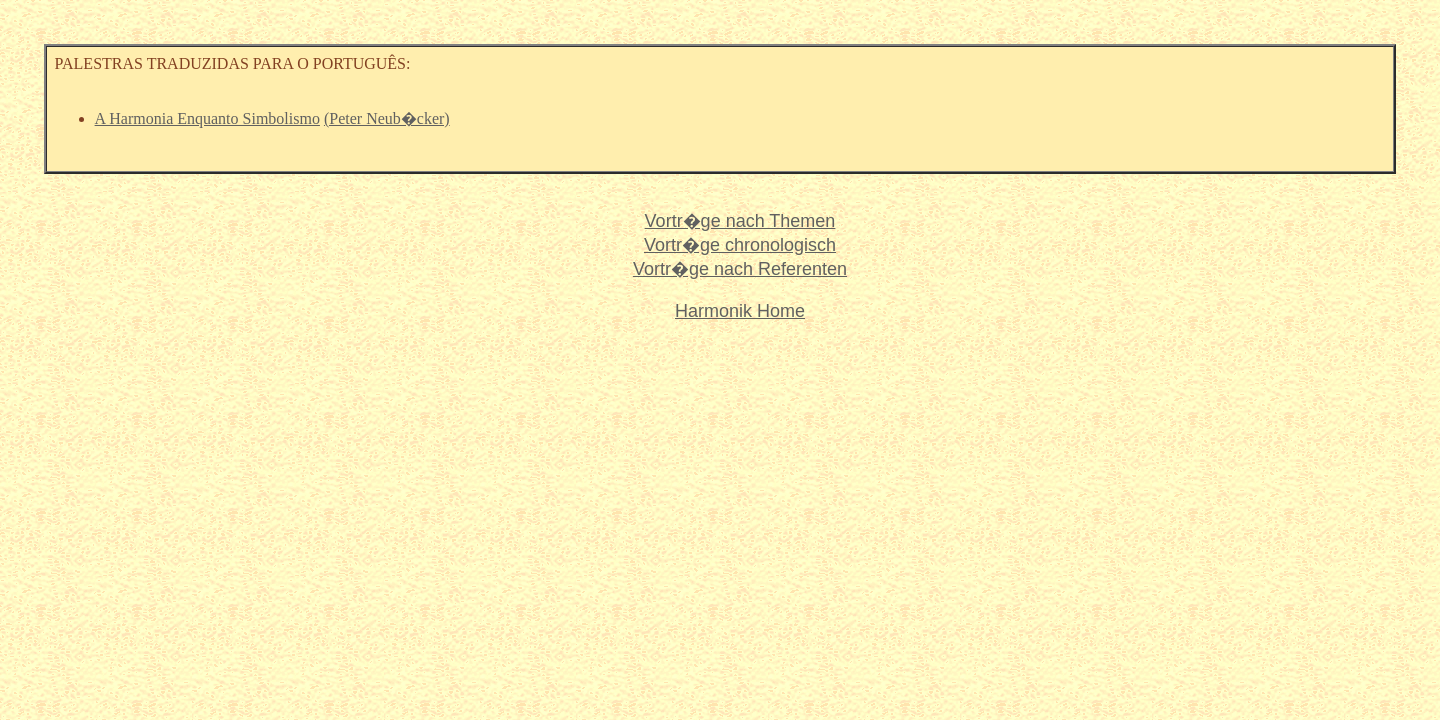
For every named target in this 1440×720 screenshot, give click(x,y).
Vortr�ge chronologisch (740, 245)
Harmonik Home (740, 311)
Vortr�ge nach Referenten (740, 269)
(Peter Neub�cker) (387, 118)
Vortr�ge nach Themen (740, 221)
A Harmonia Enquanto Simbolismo (207, 118)
